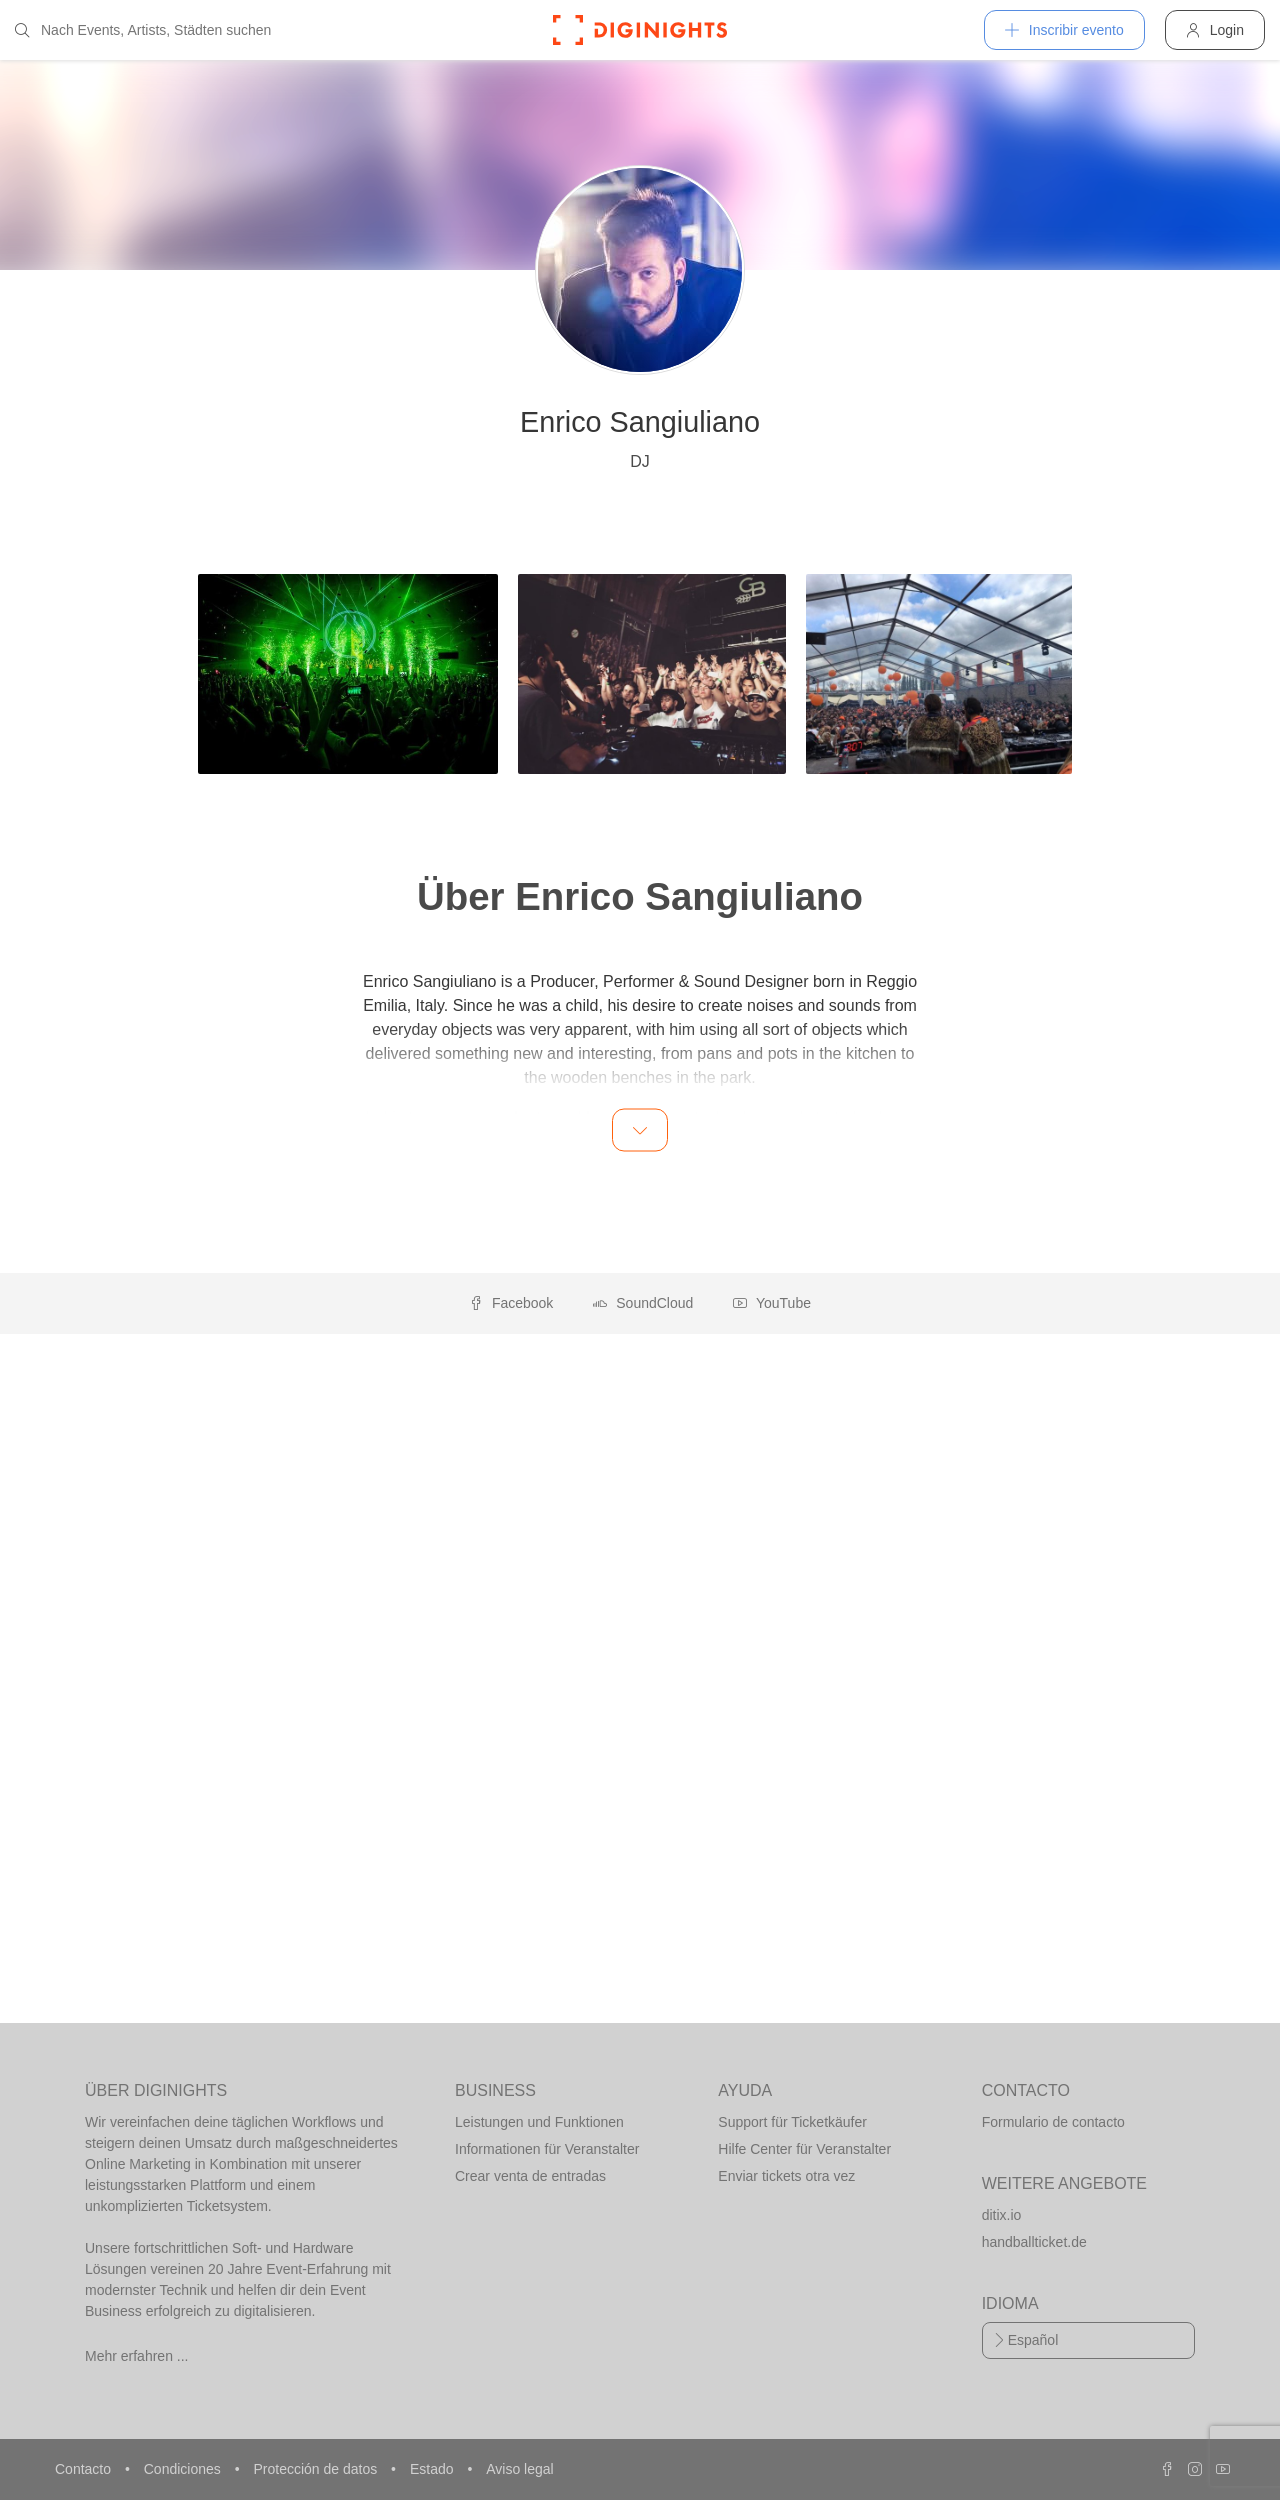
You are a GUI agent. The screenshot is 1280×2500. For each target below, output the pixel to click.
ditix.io (1002, 2215)
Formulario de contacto (1053, 2122)
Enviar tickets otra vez (786, 2176)
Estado (433, 2469)
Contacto (85, 2469)
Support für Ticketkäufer (792, 2122)
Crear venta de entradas (530, 2176)
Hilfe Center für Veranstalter (804, 2149)
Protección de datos (317, 2469)
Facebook (511, 1303)
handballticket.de (1034, 2242)
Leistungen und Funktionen (539, 2122)
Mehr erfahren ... (137, 2356)
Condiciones (184, 2469)
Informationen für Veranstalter (547, 2149)
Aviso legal (519, 2469)
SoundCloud (643, 1303)
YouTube (772, 1303)
